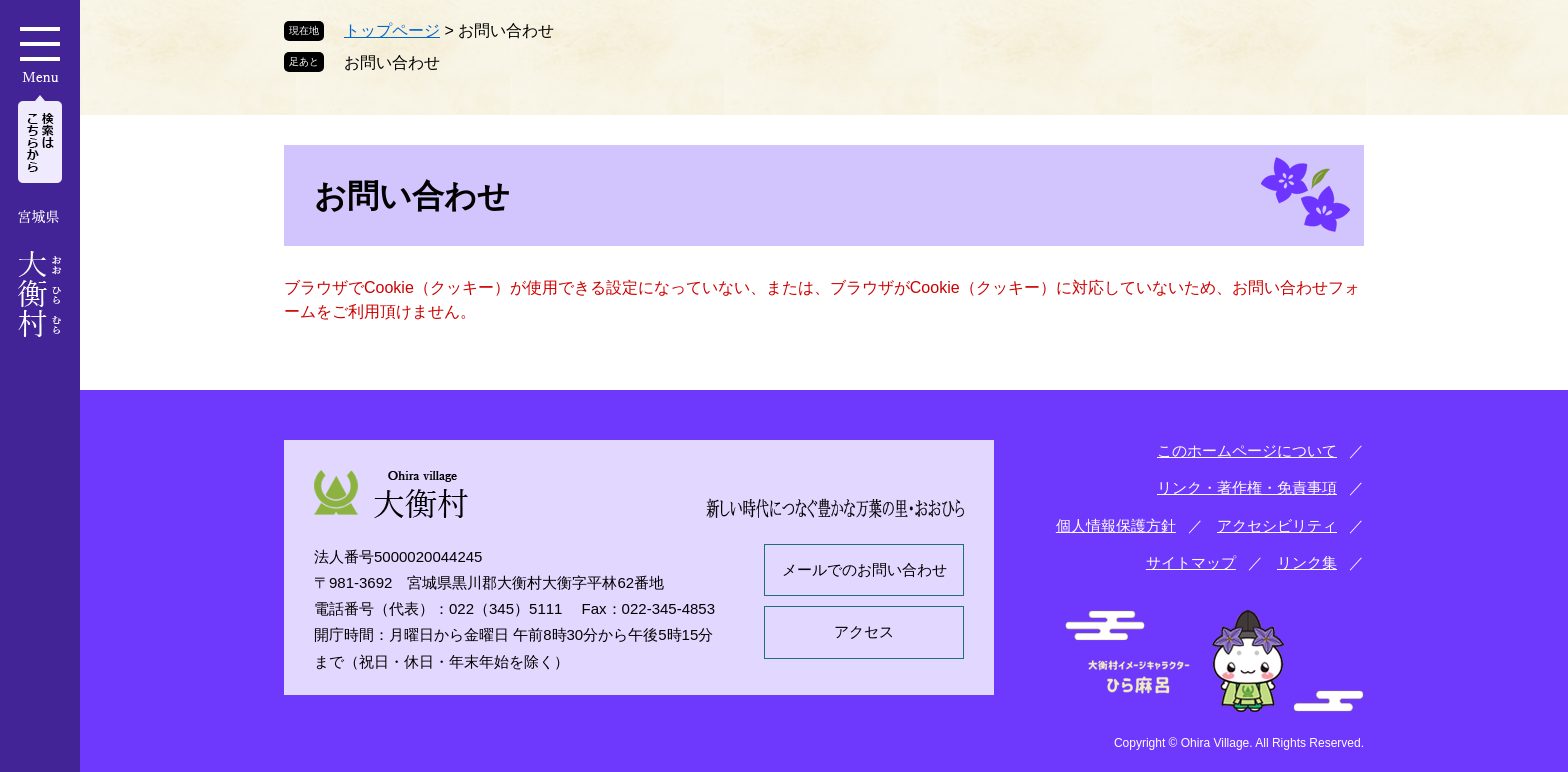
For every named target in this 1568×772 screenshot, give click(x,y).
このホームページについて (1247, 450)
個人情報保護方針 (1116, 525)
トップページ (392, 30)
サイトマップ (1191, 562)
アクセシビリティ (1277, 525)
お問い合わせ (392, 62)
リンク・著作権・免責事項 (1247, 487)
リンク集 (1307, 562)
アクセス (864, 631)
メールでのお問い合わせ (864, 569)
